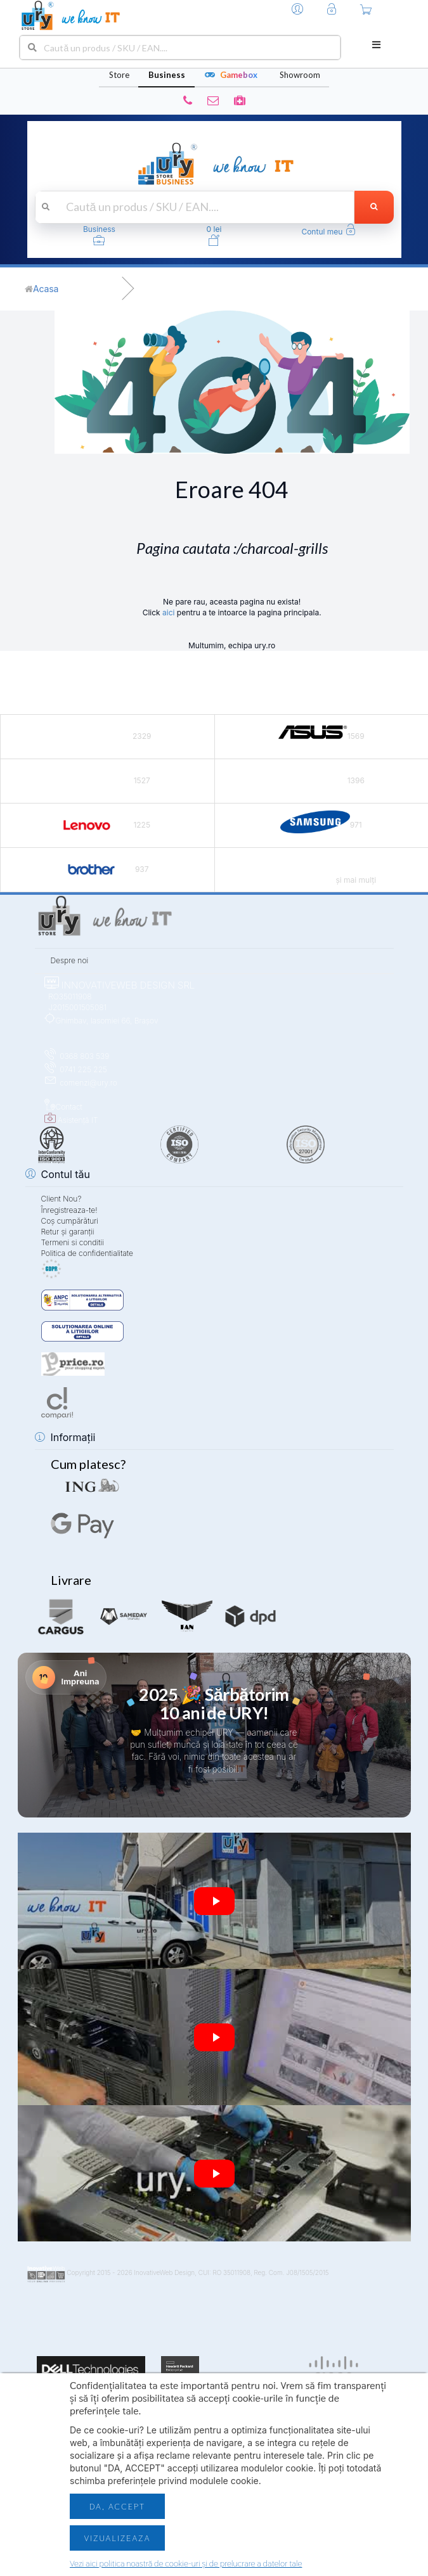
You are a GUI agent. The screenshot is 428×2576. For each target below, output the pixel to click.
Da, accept (117, 2506)
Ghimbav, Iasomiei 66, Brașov (101, 1020)
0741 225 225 (75, 1069)
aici (168, 612)
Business (166, 75)
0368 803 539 (77, 1056)
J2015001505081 (75, 1007)
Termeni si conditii (72, 1242)
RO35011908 (68, 996)
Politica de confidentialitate (87, 1253)
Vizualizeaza (117, 2538)
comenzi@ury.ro (80, 1082)
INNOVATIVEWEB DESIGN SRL (119, 985)
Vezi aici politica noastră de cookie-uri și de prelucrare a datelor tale (186, 2563)
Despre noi (70, 960)
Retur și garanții (67, 1231)
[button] (328, 231)
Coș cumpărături (70, 1221)
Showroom (300, 75)
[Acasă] (42, 289)
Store (119, 75)
